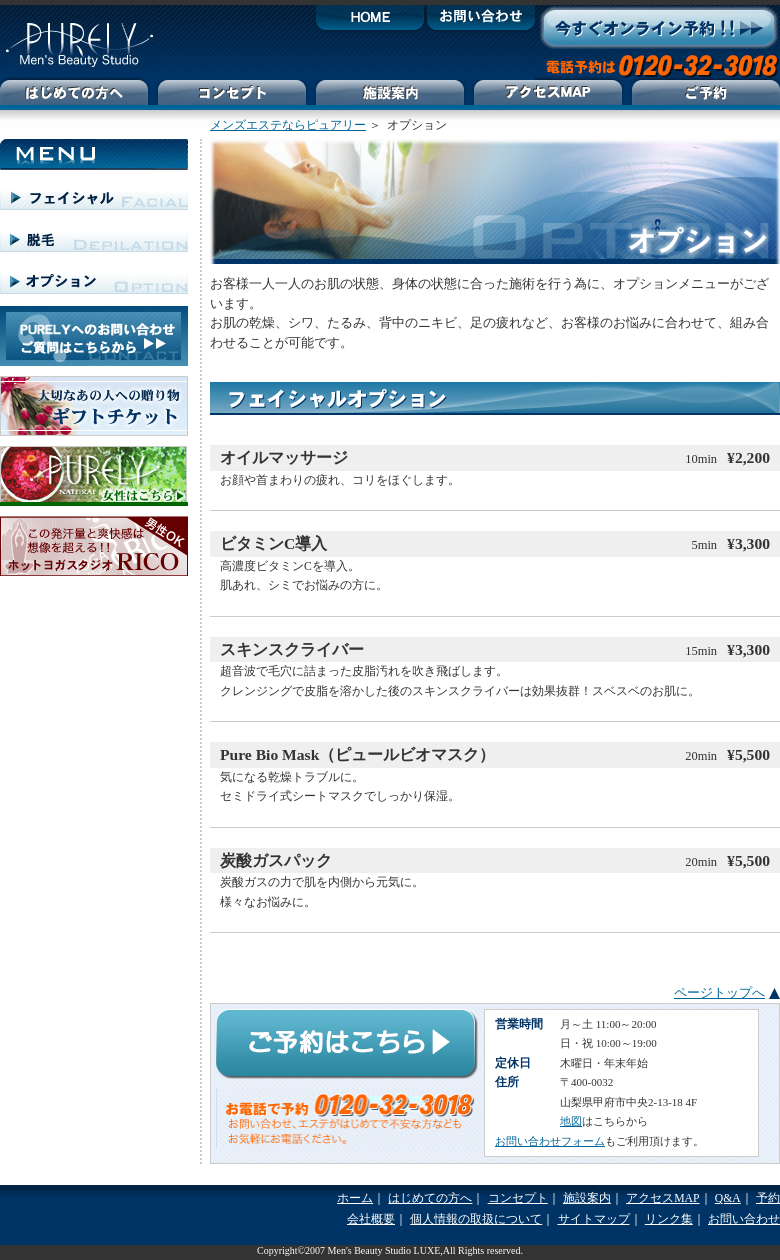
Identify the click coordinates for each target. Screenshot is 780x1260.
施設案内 (587, 1198)
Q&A (728, 1198)
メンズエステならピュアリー (288, 125)
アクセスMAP (662, 1198)
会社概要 (371, 1219)
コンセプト (518, 1198)
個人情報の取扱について (476, 1219)
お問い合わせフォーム (550, 1141)
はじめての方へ (430, 1198)
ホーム (355, 1198)
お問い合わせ (744, 1219)
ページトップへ (719, 992)
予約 (768, 1198)
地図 (571, 1121)
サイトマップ (594, 1219)
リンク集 (669, 1219)
